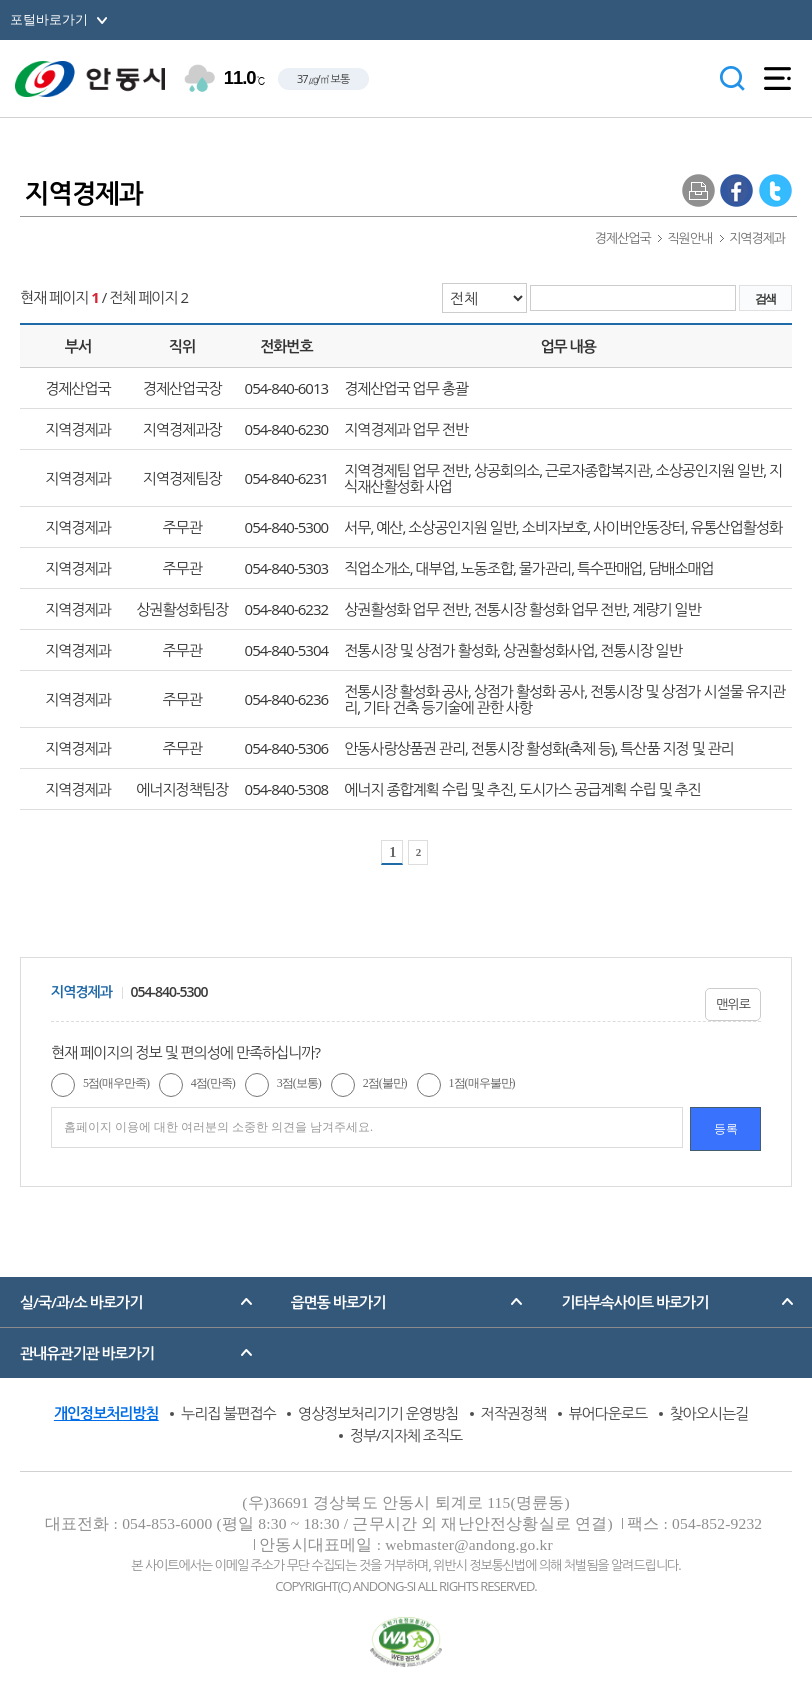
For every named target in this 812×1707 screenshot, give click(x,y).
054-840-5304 (286, 650)
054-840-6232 (286, 609)
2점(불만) (385, 1083)
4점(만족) (213, 1083)
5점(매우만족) (116, 1083)
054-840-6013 (286, 388)
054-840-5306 (286, 748)
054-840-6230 (286, 429)
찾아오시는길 (709, 1413)
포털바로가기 (49, 19)
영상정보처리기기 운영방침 (378, 1413)
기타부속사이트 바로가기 (634, 1302)
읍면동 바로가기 (338, 1302)
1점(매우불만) (482, 1083)
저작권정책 (514, 1413)
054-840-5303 (286, 568)
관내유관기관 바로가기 (87, 1353)
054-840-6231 (286, 478)
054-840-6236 (286, 699)
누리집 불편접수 (228, 1413)
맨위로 (733, 1004)
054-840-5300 (286, 527)
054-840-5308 (286, 789)
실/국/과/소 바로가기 (81, 1302)
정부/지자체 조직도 (406, 1435)
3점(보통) (299, 1083)
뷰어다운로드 (608, 1413)
